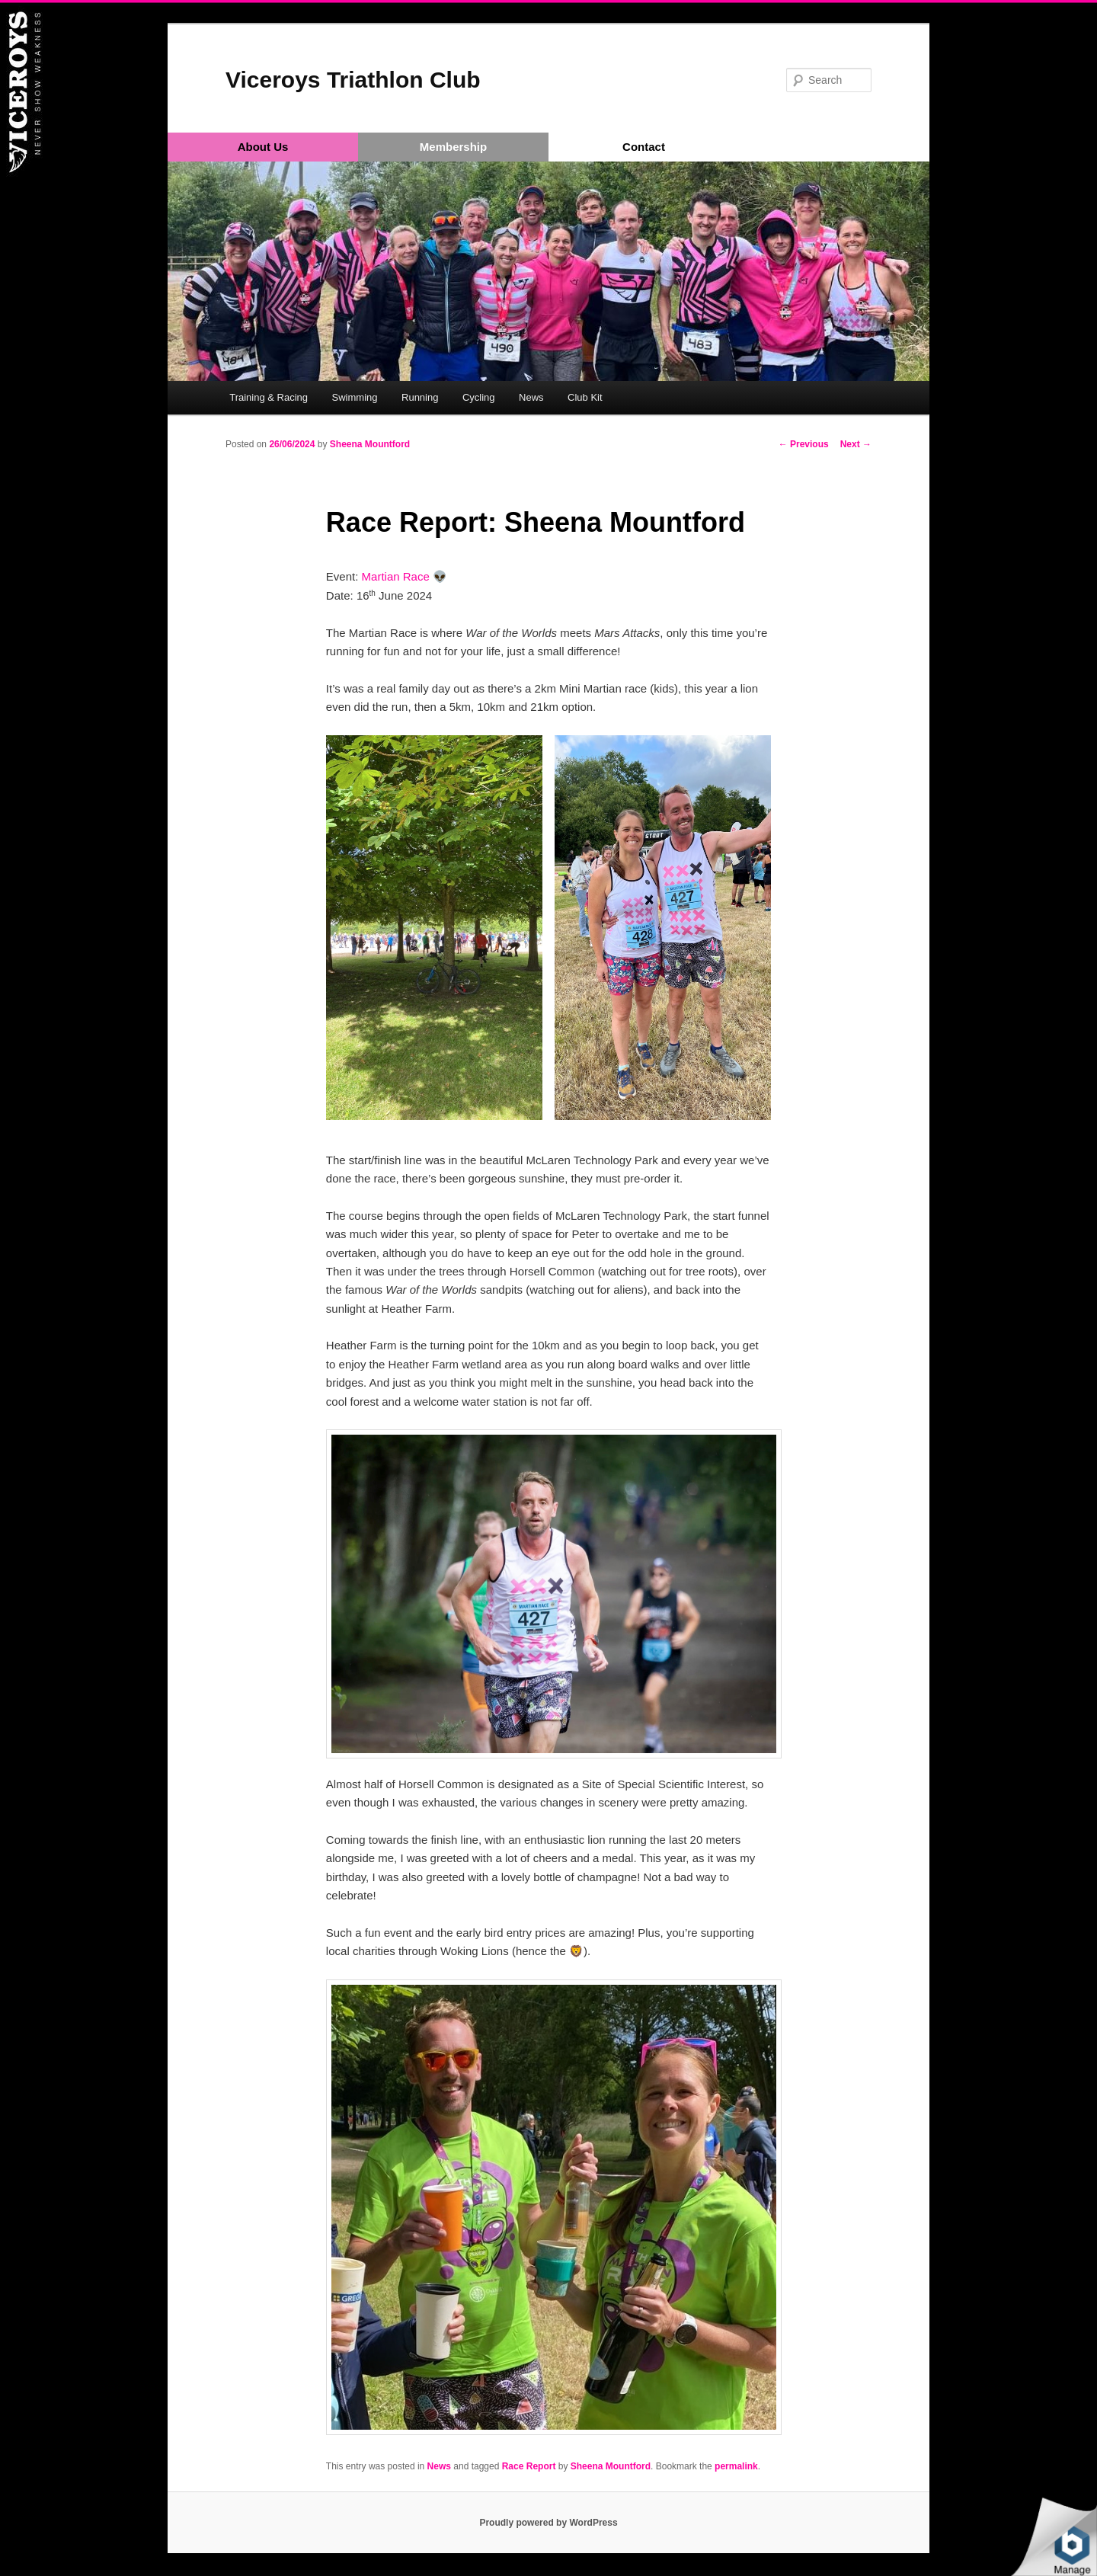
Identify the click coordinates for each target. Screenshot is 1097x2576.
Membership (453, 146)
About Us (263, 146)
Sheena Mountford (370, 444)
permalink (736, 2466)
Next (856, 444)
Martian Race (396, 576)
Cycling (478, 397)
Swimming (355, 397)
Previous (804, 444)
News (531, 397)
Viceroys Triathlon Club (353, 79)
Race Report (529, 2466)
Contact (643, 146)
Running (419, 397)
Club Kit (585, 397)
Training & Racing (268, 397)
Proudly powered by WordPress (548, 2522)
